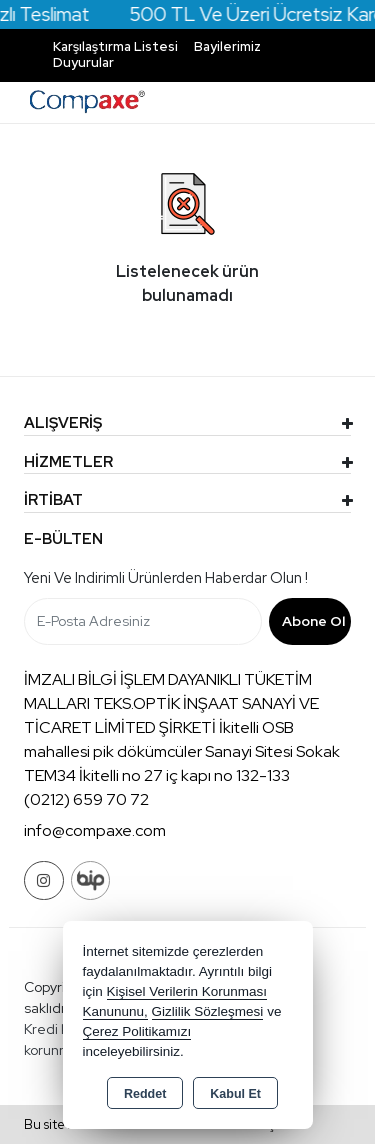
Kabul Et (235, 1094)
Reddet (145, 1094)
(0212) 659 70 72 (86, 799)
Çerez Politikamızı (137, 1031)
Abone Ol (313, 621)
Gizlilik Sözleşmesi (208, 1011)
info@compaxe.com (95, 830)
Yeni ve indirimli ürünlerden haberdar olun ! (166, 578)
